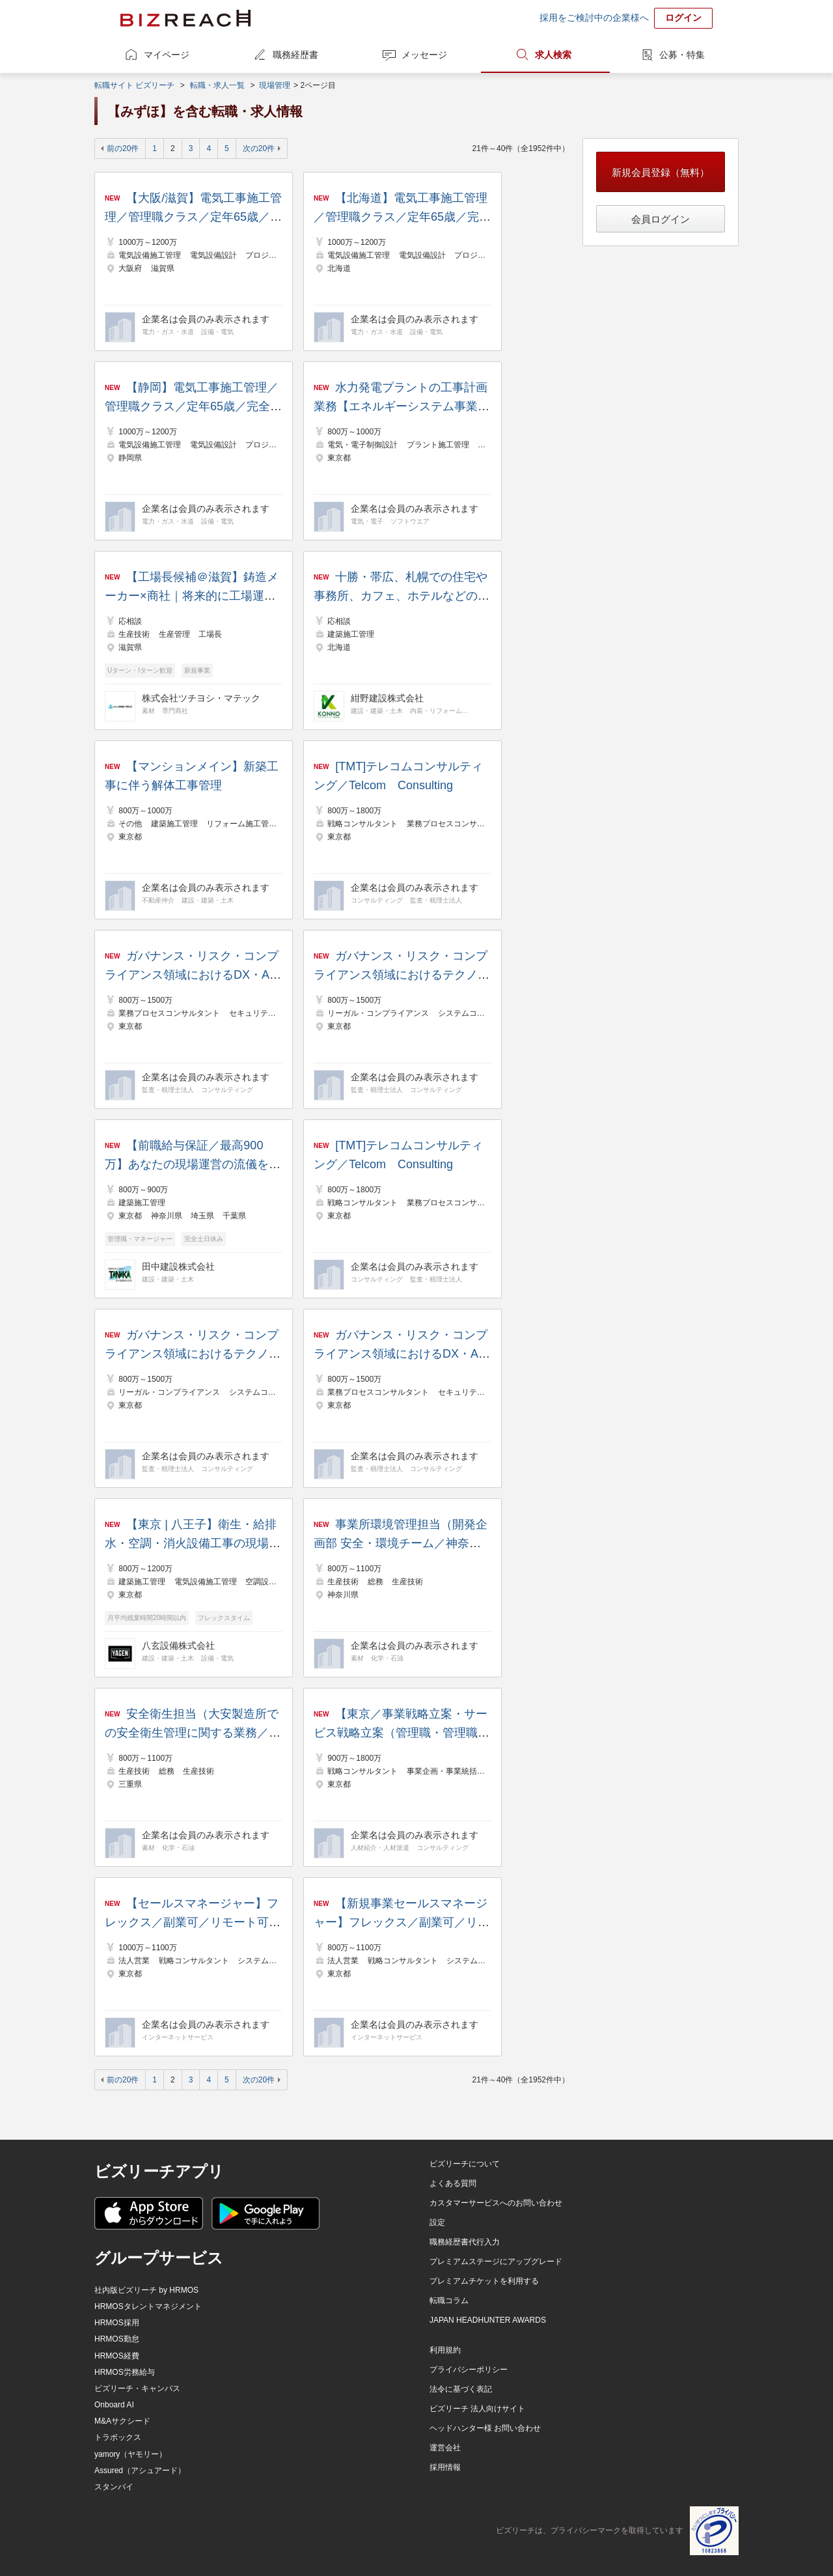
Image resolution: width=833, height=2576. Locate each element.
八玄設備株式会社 (178, 1645)
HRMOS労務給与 (124, 2372)
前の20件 (123, 148)
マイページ (166, 54)
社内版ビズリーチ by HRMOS (146, 2290)
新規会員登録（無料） (660, 172)
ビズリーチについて (465, 2163)
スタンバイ (113, 2486)
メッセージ (424, 54)
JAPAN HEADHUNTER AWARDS (488, 2320)
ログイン (683, 17)
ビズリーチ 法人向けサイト (477, 2408)
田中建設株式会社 (178, 1266)
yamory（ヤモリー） (130, 2454)
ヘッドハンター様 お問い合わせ (485, 2428)
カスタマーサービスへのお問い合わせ (496, 2202)
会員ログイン (660, 219)
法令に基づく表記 (461, 2389)
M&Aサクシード (122, 2421)
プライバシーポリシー (469, 2369)
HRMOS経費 (116, 2355)
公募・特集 (682, 54)
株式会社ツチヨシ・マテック (201, 698)
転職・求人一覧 (217, 85)
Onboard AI (114, 2404)
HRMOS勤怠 (116, 2339)
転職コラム (449, 2300)
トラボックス (117, 2437)
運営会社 (445, 2447)
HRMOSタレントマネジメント (148, 2306)
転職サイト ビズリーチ (134, 85)
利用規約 (445, 2350)
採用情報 (445, 2467)
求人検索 (553, 54)
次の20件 (259, 148)
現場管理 (274, 85)
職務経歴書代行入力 (465, 2242)
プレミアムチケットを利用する (484, 2281)
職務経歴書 (295, 54)
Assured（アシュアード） (139, 2470)
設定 (437, 2222)
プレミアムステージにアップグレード (496, 2261)
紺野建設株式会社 (387, 698)
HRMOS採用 (116, 2322)
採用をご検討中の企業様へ (594, 17)
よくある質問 (453, 2183)
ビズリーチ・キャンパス (137, 2388)
